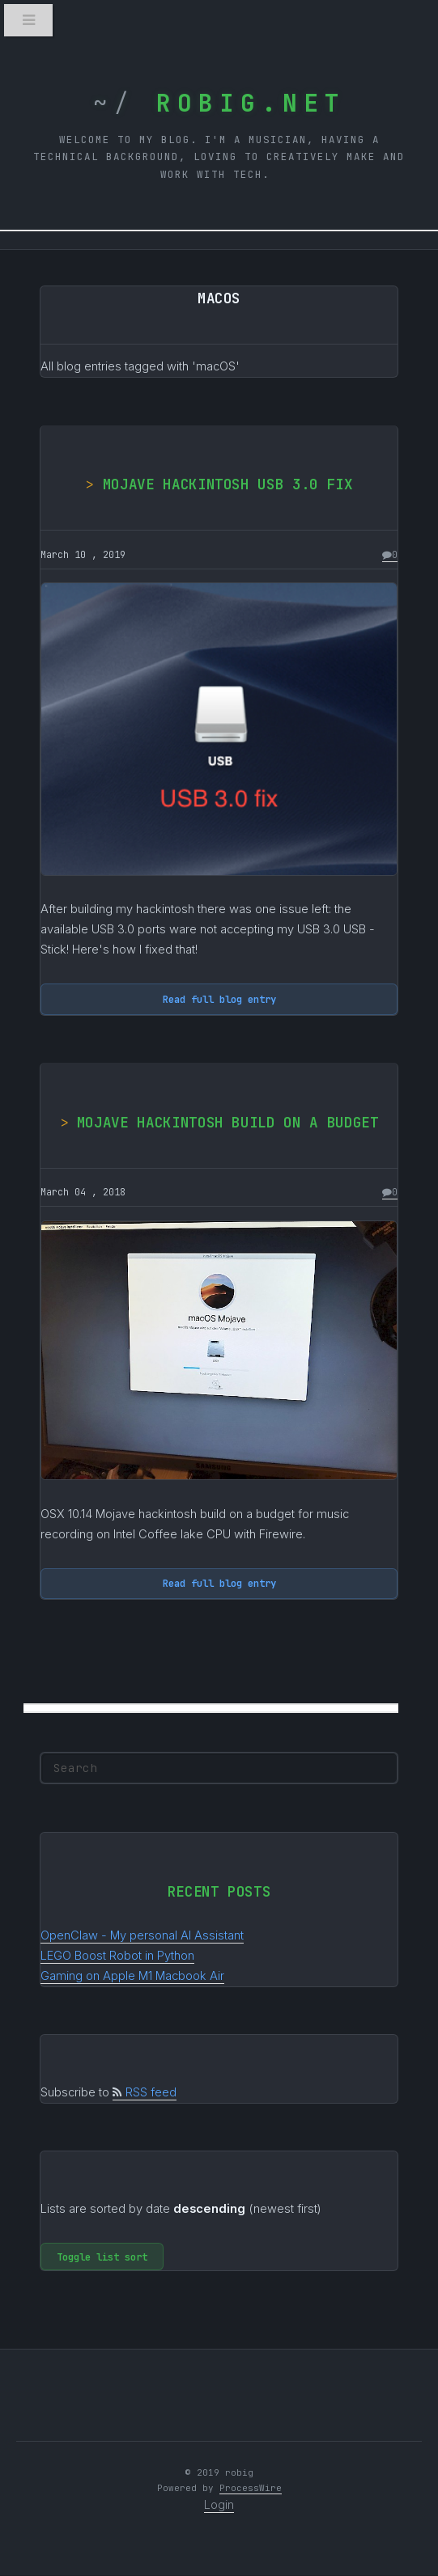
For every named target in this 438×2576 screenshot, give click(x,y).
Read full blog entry (219, 999)
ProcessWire (250, 2488)
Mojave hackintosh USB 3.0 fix (228, 484)
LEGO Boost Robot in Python (117, 1955)
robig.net (240, 103)
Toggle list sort (102, 2257)
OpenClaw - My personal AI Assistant (142, 1935)
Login (219, 2505)
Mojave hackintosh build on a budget (228, 1122)
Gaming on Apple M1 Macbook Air (132, 1976)
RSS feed (144, 2092)
